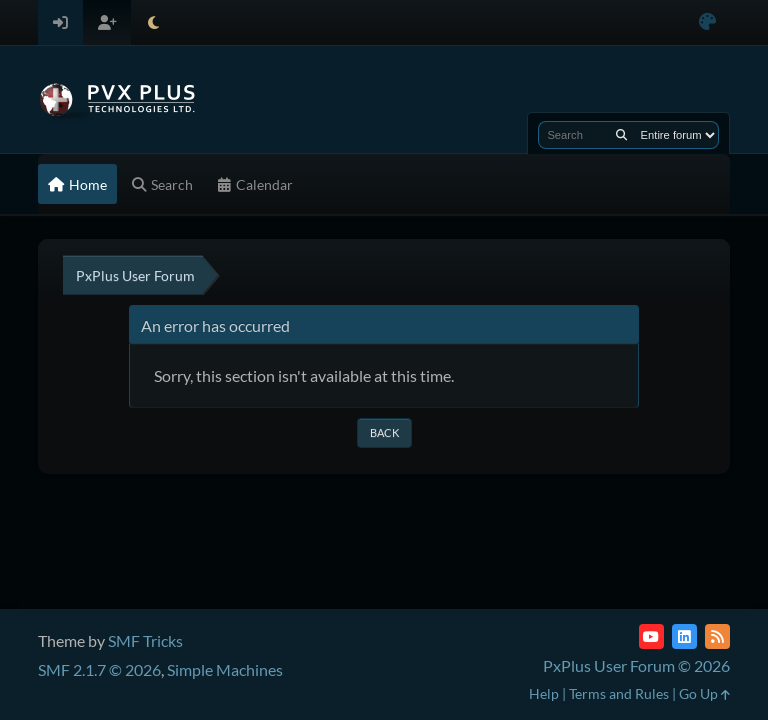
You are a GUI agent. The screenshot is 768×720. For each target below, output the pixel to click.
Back (384, 432)
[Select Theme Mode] (153, 22)
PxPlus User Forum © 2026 (636, 665)
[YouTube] (651, 636)
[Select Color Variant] (707, 22)
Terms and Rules (619, 693)
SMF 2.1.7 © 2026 (99, 669)
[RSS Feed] (717, 636)
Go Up (704, 693)
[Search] (621, 135)
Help (544, 693)
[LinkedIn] (684, 636)
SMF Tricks (145, 640)
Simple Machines (225, 669)
